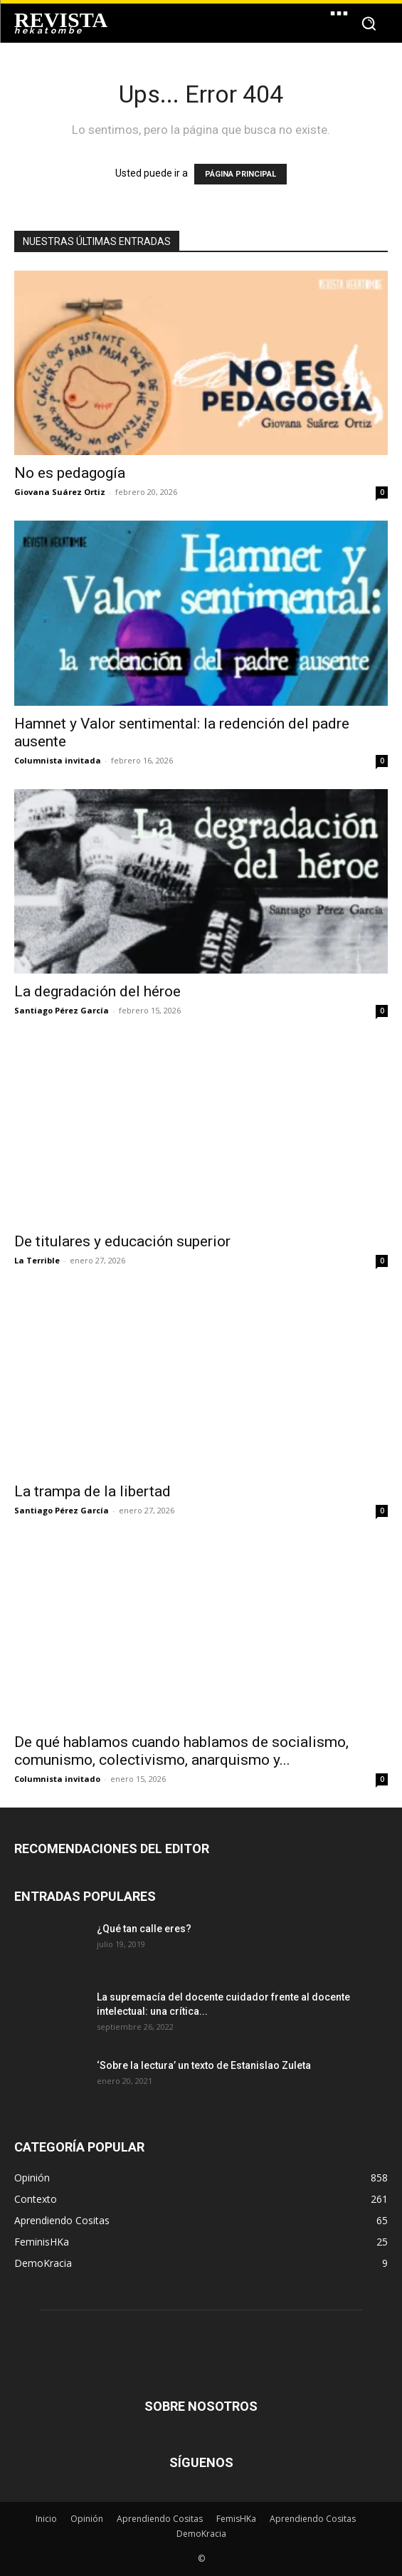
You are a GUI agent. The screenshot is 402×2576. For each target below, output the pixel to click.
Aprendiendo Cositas (160, 2519)
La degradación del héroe (97, 991)
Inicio (46, 2519)
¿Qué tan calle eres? (144, 1928)
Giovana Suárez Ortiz (59, 491)
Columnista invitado (57, 1778)
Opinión (86, 2519)
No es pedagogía (69, 472)
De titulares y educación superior (122, 1241)
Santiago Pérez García (61, 1010)
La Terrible (37, 1260)
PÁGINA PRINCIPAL (240, 174)
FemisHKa (236, 2519)
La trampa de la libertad (92, 1491)
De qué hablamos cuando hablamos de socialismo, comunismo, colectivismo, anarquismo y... (181, 1750)
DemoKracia (201, 2534)
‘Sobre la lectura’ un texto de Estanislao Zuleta (204, 2065)
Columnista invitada (57, 760)
